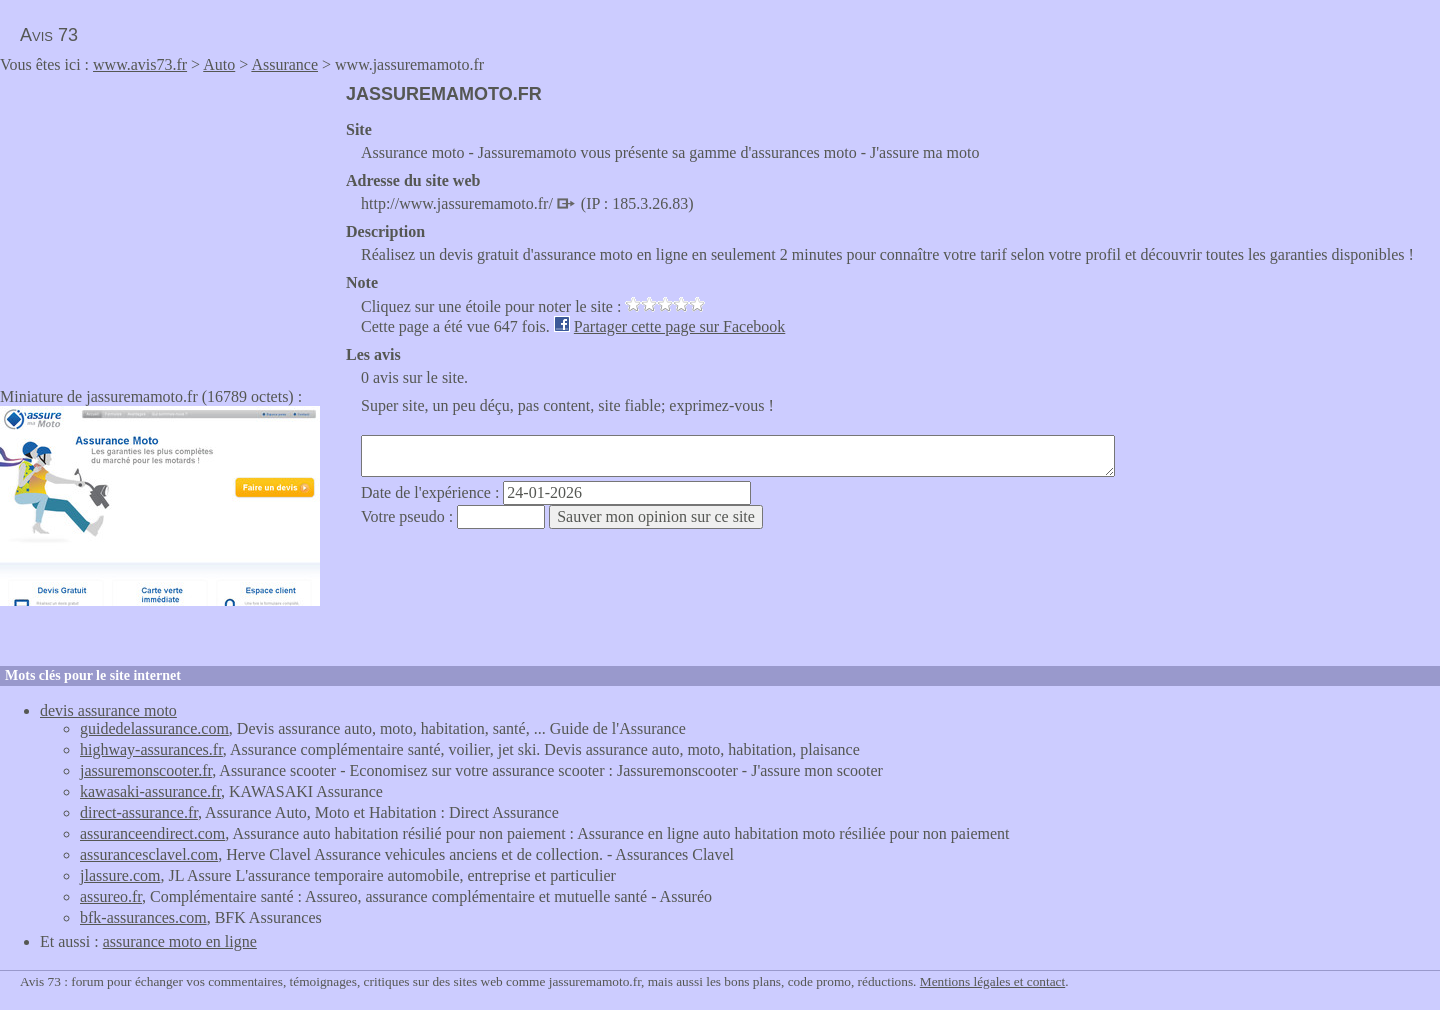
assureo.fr (111, 896)
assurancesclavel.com (149, 854)
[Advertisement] (168, 224)
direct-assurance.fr (139, 812)
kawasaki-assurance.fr (150, 791)
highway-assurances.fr (151, 749)
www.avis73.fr (140, 64)
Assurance (284, 64)
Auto (219, 64)
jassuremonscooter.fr (146, 770)
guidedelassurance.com (154, 728)
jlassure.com (120, 875)
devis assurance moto (108, 710)
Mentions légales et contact (992, 981)
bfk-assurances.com (143, 917)
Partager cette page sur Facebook (679, 326)
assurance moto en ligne (180, 941)
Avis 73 (49, 35)
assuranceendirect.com (152, 833)
